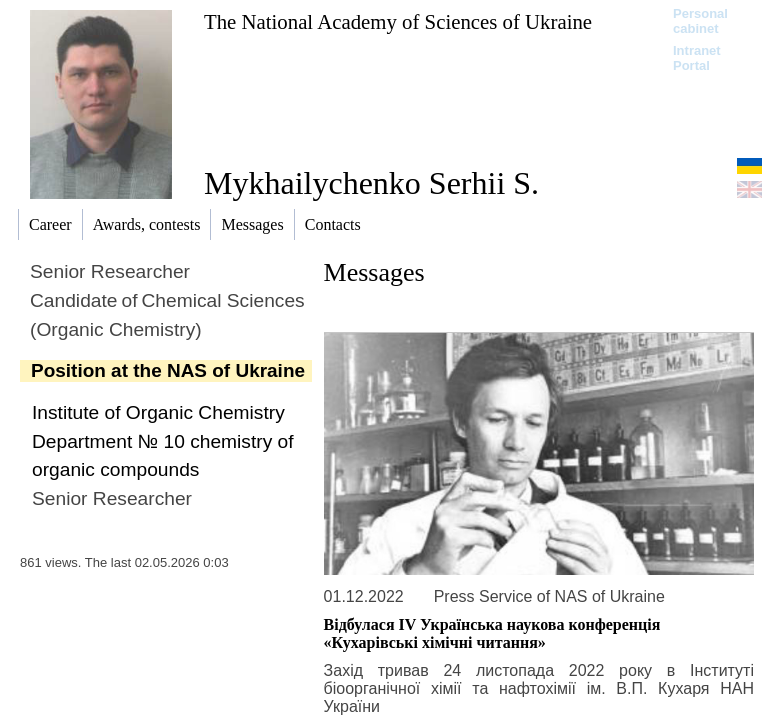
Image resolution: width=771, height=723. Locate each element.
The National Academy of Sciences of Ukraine (398, 21)
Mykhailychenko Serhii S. (371, 183)
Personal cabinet (700, 21)
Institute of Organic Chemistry (158, 412)
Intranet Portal (697, 58)
